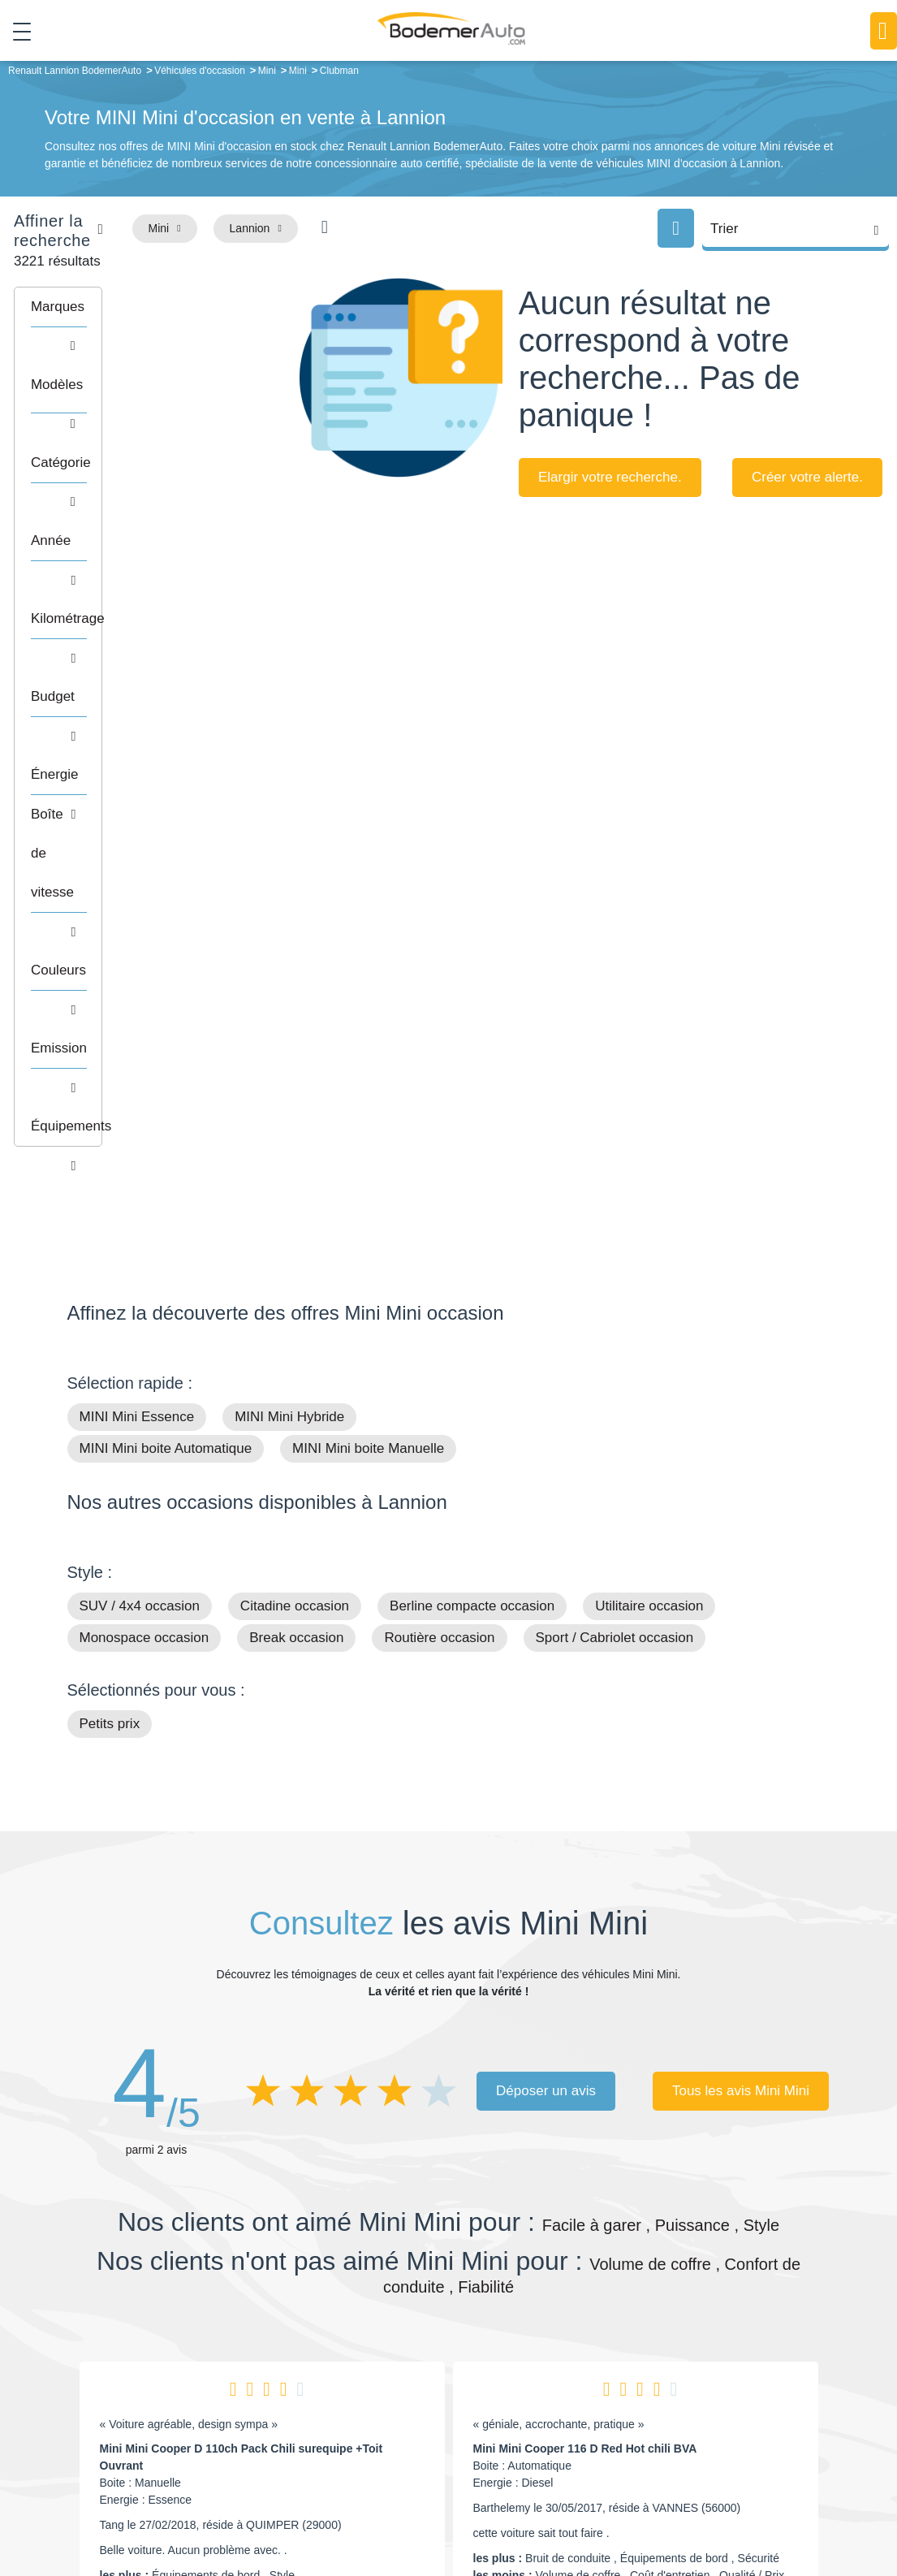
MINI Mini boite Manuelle (368, 967)
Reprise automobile (732, 2385)
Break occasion (296, 1157)
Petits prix (110, 1243)
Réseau (355, 2385)
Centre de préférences (484, 2508)
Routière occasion (439, 1157)
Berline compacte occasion (472, 1125)
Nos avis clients (115, 2394)
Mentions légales (586, 2508)
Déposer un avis (546, 1610)
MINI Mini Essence (137, 936)
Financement (369, 2410)
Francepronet (274, 2507)
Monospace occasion (144, 1157)
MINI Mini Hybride (289, 936)
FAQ (347, 2459)
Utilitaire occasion (649, 1125)
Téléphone (185, 2364)
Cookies (655, 2508)
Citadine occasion (294, 1125)
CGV (826, 2508)
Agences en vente (728, 2459)
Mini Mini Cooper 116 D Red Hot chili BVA (585, 1967)
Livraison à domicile (733, 2410)
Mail (96, 2364)
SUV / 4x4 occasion (140, 1125)
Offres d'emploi (374, 2434)
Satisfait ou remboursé (739, 2360)
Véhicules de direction (565, 2410)
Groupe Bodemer (379, 2360)
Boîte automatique (556, 2385)
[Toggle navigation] (16, 32)
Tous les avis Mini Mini (740, 1610)
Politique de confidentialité (744, 2508)
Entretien (705, 2434)
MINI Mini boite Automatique (166, 967)
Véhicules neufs (550, 2434)
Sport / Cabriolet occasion (615, 1157)
